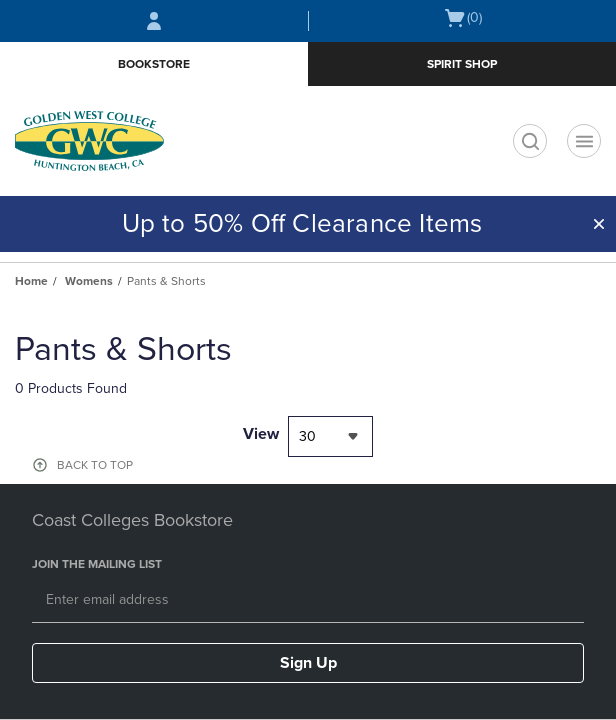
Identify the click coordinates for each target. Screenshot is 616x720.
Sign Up (308, 663)
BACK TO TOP (95, 465)
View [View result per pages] (261, 434)
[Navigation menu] (584, 141)
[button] (599, 224)
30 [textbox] (307, 436)
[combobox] (330, 436)
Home (31, 281)
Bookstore (154, 64)
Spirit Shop (462, 64)
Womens (89, 281)
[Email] (308, 601)
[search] (530, 141)
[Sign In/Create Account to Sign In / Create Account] (154, 21)
